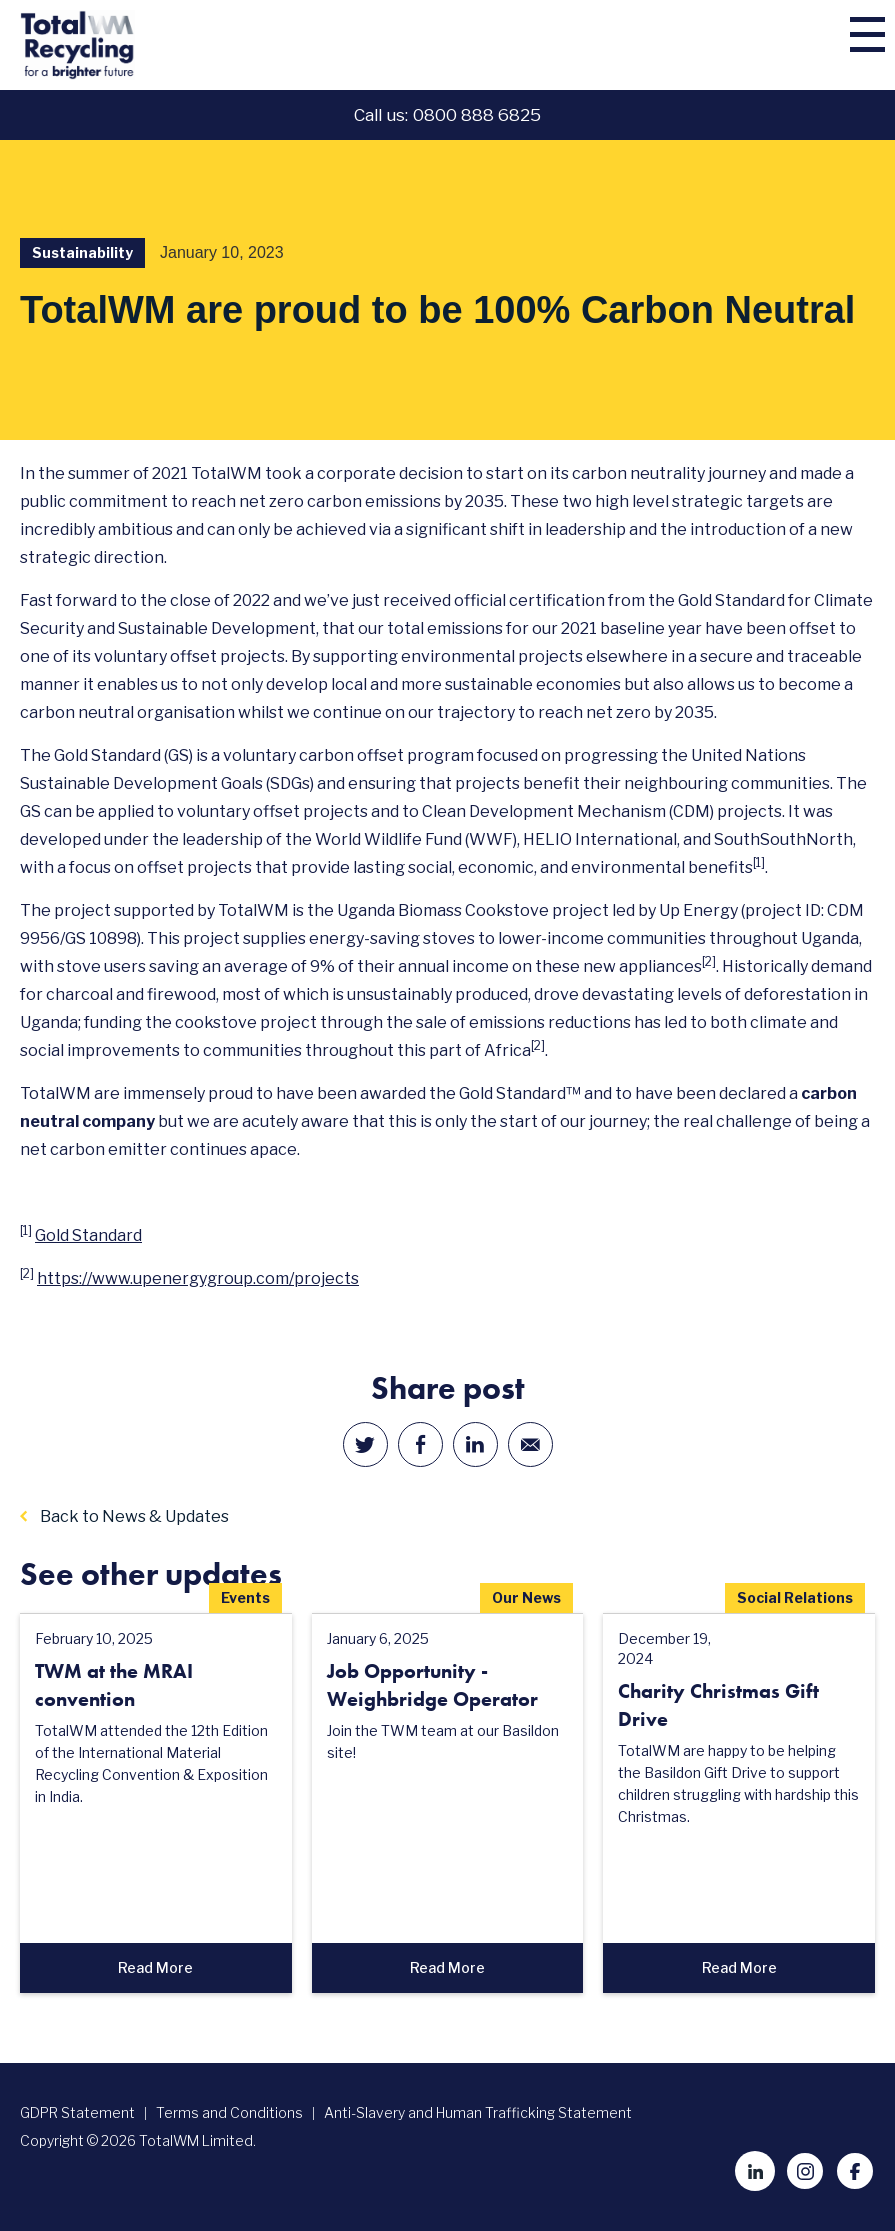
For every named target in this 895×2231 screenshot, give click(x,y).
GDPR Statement (77, 2112)
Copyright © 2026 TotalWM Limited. (138, 2140)
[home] (125, 45)
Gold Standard (88, 1235)
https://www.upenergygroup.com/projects (198, 1278)
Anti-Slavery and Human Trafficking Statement (478, 2112)
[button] (853, 45)
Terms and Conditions (229, 2112)
